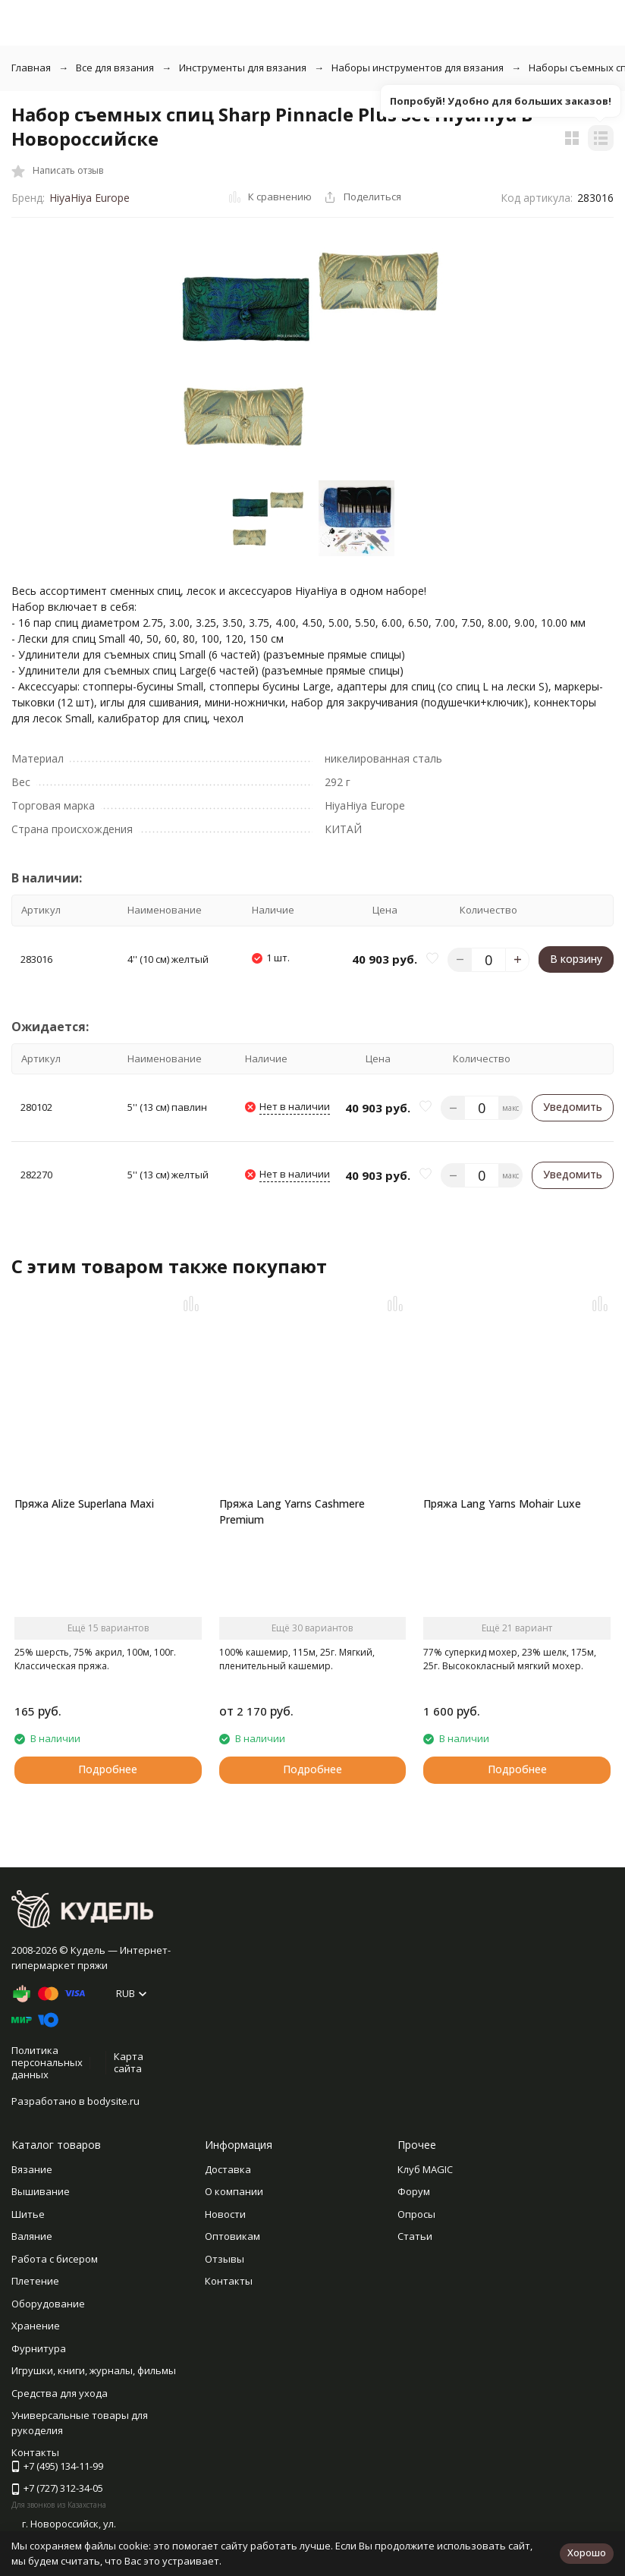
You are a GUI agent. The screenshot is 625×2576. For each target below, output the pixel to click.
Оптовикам (232, 2236)
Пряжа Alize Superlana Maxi (84, 1503)
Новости (225, 2214)
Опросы (416, 2214)
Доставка (228, 2169)
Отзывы (224, 2259)
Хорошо (586, 2552)
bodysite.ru (113, 2101)
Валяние (31, 2236)
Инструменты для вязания (242, 67)
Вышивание (40, 2191)
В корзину (576, 958)
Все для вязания (115, 67)
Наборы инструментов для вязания (417, 67)
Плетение (35, 2281)
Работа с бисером (54, 2259)
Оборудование (48, 2303)
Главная (31, 67)
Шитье (28, 2214)
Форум (413, 2191)
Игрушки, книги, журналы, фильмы (93, 2370)
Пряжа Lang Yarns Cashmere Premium (292, 1511)
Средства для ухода (59, 2393)
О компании (234, 2191)
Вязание (31, 2169)
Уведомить (572, 1106)
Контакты (229, 2281)
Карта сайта (128, 2062)
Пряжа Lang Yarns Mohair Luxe (502, 1503)
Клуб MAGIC (425, 2169)
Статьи (414, 2236)
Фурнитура (38, 2348)
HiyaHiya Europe (89, 197)
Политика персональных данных (47, 2062)
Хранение (35, 2325)
